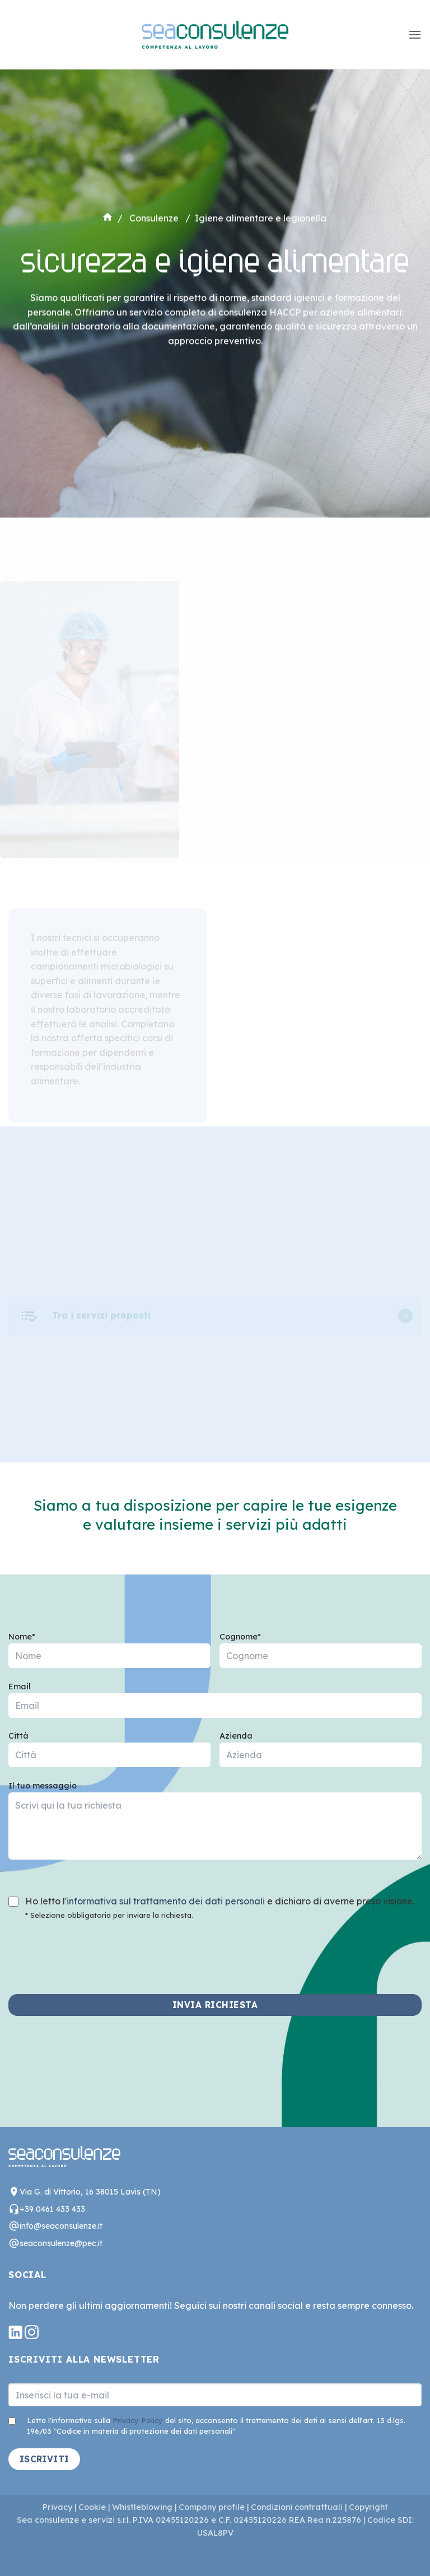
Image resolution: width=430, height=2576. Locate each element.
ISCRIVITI (44, 2459)
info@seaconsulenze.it (61, 2226)
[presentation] (93, 1950)
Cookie (92, 2507)
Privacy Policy (138, 2420)
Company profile (210, 2507)
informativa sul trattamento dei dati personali (166, 1901)
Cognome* (320, 1654)
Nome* (109, 1654)
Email (215, 1704)
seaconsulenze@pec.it (61, 2243)
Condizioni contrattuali (297, 2507)
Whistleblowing (142, 2507)
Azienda (320, 1753)
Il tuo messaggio (215, 1825)
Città (109, 1753)
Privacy (57, 2507)
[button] (415, 34)
